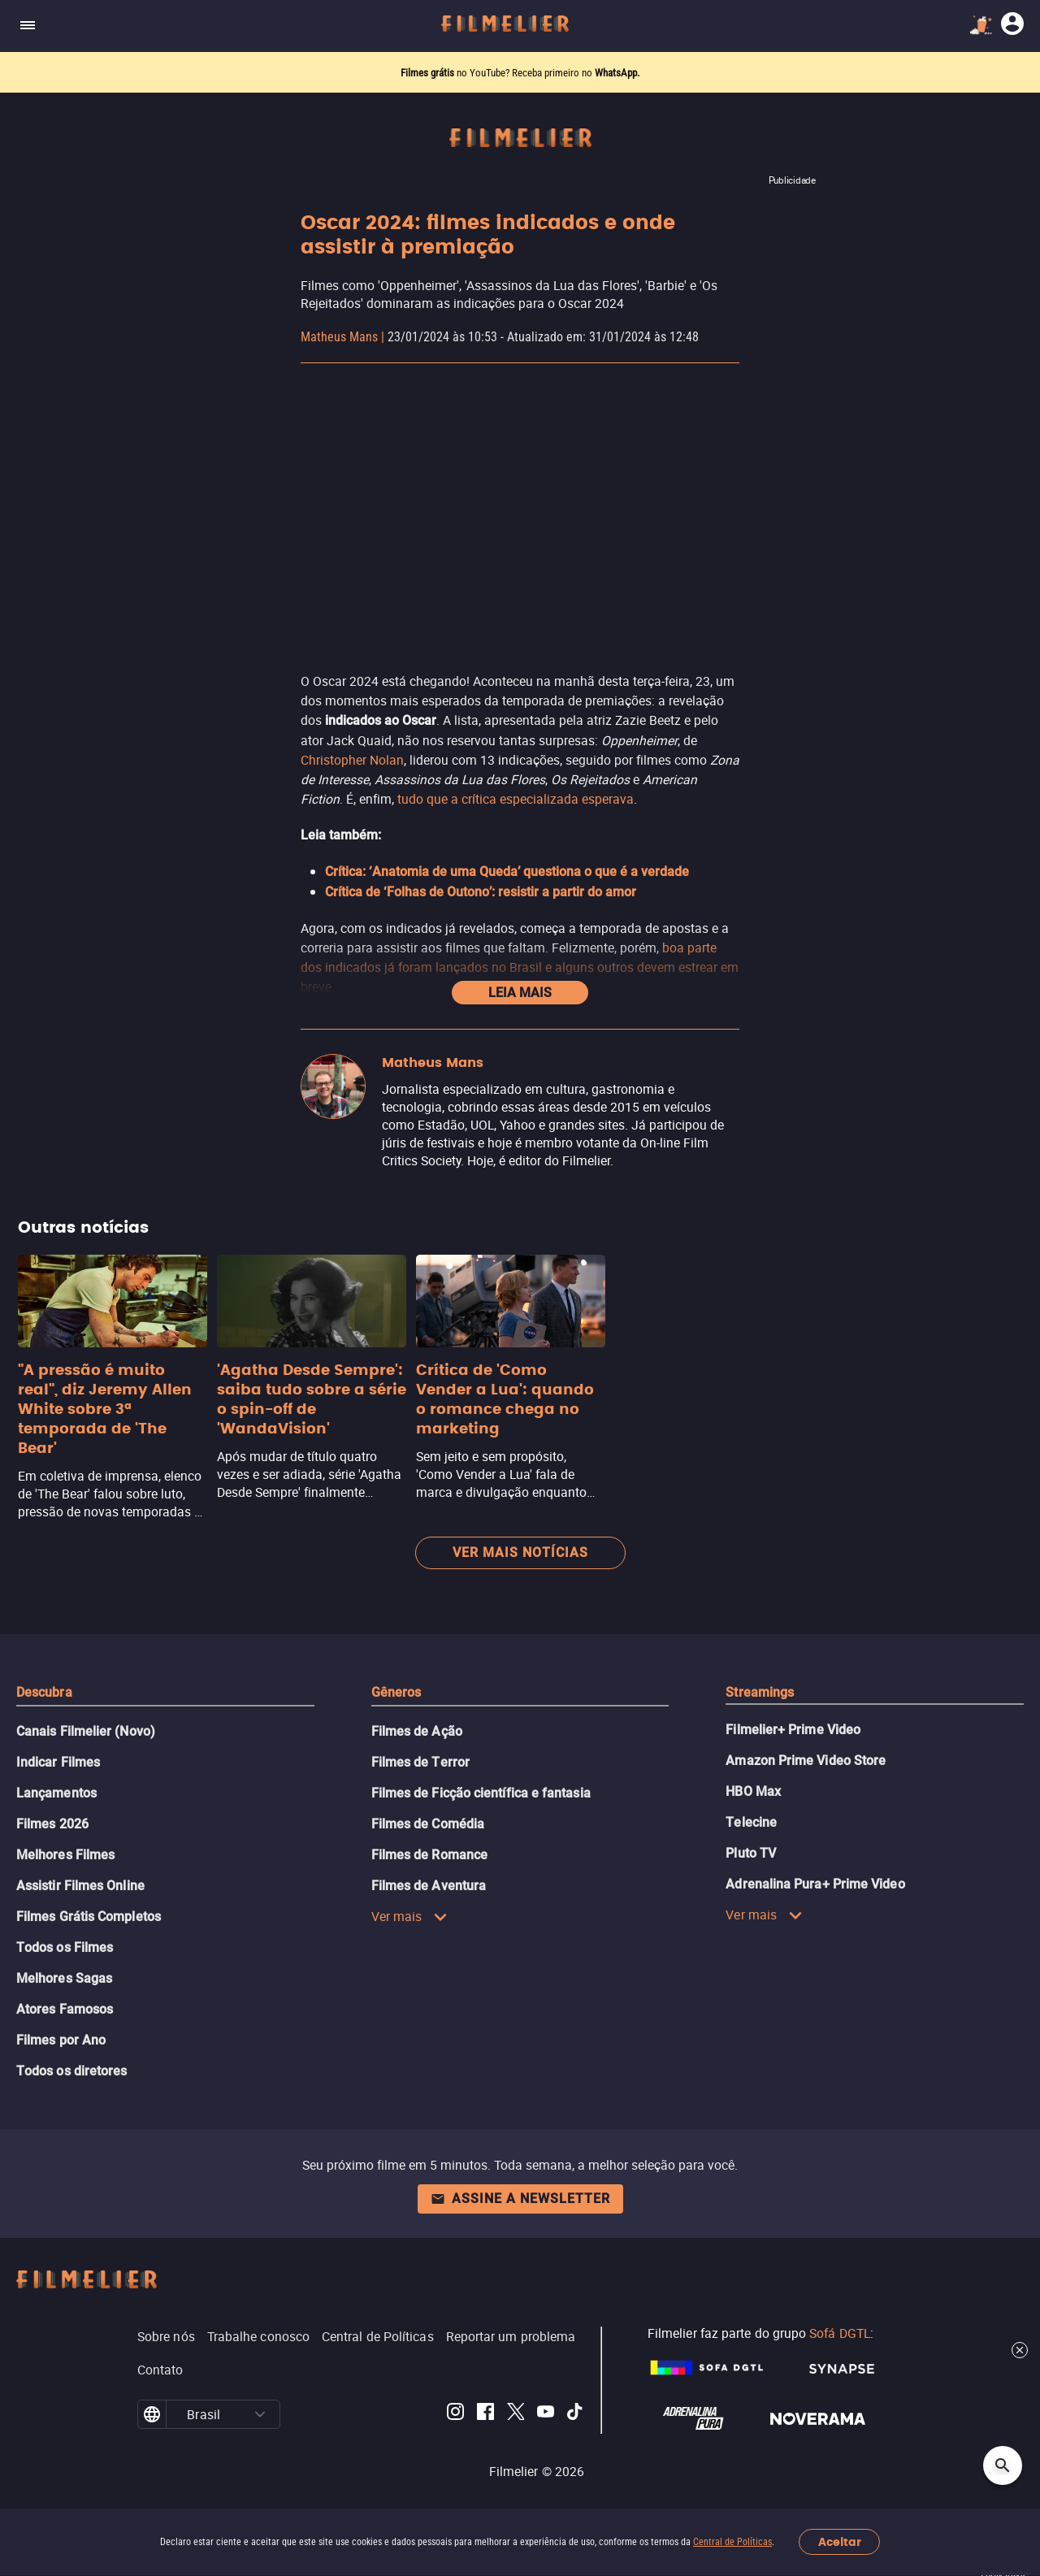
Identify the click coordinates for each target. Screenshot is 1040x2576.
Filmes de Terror (420, 1762)
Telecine (751, 1822)
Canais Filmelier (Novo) (85, 1731)
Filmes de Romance (429, 1855)
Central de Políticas (732, 2542)
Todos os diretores (71, 2071)
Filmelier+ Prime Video (793, 1729)
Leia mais (520, 992)
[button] (260, 2414)
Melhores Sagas (64, 1978)
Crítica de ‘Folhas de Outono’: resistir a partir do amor (480, 892)
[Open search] (1002, 2465)
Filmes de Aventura (428, 1885)
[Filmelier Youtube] (545, 2414)
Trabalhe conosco (258, 2336)
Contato (160, 2370)
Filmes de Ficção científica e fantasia (481, 1793)
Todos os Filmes (64, 1947)
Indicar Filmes (58, 1762)
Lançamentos (56, 1793)
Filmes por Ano (61, 2040)
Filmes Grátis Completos (88, 1916)
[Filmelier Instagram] (455, 2414)
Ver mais (409, 1916)
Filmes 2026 (52, 1824)
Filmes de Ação (416, 1731)
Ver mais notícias (520, 1552)
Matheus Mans (339, 337)
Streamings (760, 1692)
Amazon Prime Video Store (806, 1760)
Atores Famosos (64, 2009)
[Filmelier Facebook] (485, 2414)
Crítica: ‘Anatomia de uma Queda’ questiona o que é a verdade (507, 871)
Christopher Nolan (352, 760)
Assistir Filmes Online (80, 1885)
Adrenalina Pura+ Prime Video (815, 1884)
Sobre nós (166, 2336)
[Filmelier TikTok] (575, 2414)
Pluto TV (751, 1853)
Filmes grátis (429, 73)
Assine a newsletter (520, 2198)
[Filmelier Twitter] (515, 2414)
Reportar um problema (511, 2336)
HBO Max (753, 1791)
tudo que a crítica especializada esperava (515, 799)
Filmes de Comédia (427, 1824)
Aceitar (839, 2542)
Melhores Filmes (65, 1855)
